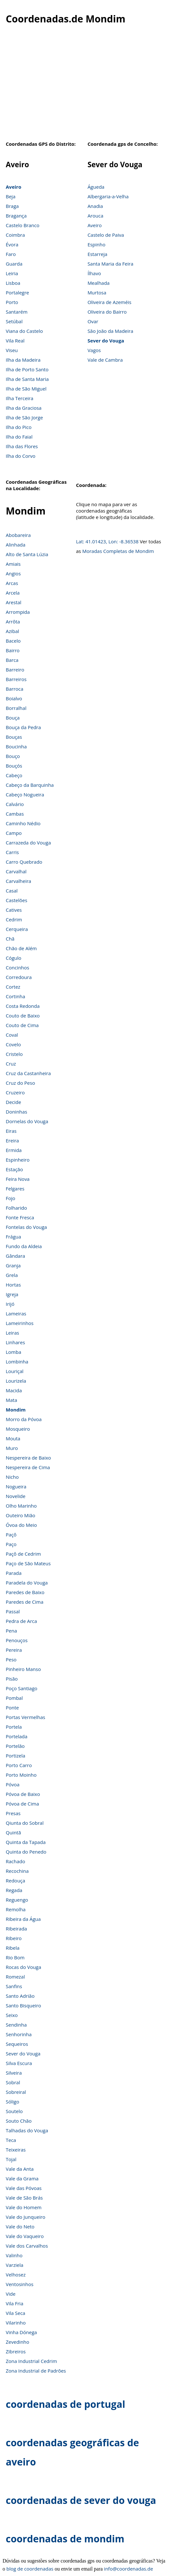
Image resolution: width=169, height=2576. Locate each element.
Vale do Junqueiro (25, 2217)
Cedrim (14, 919)
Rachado (15, 1861)
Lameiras (16, 1313)
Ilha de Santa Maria (27, 379)
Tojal (11, 2159)
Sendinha (16, 2024)
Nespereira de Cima (28, 1467)
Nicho (12, 1477)
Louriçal (14, 1371)
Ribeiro (14, 1938)
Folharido (16, 1208)
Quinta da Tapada (25, 1842)
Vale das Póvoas (24, 2188)
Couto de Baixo (23, 1015)
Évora (12, 244)
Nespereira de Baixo (28, 1457)
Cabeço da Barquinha (30, 785)
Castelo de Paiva (105, 235)
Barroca (14, 689)
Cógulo (13, 958)
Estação (14, 1169)
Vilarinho (16, 2322)
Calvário (15, 804)
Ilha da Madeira (23, 360)
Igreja (12, 1294)
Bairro (13, 650)
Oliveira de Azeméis (109, 302)
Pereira (14, 1650)
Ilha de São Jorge (24, 417)
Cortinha (15, 996)
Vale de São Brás (24, 2197)
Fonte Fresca (20, 1217)
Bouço (13, 756)
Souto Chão (19, 2121)
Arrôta (13, 621)
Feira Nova (17, 1179)
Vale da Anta (20, 2169)
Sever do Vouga (105, 340)
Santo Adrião (20, 1996)
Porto (12, 302)
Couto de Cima (22, 1025)
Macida (14, 1390)
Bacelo (13, 641)
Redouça (15, 1880)
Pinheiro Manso (23, 1669)
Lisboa (13, 283)
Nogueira (16, 1486)
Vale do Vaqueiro (25, 2236)
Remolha (16, 1909)
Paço (11, 1544)
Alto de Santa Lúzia (27, 554)
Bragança (16, 215)
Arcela (13, 592)
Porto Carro (19, 1765)
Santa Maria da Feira (110, 263)
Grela (12, 1275)
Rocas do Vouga (23, 1967)
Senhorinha (19, 2034)
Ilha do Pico (19, 427)
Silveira (14, 2073)
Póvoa (13, 1784)
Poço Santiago (21, 1688)
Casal (12, 890)
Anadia (95, 206)
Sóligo (12, 2101)
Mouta (13, 1438)
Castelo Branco (22, 225)
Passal (13, 1611)
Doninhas (16, 1111)
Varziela (14, 2265)
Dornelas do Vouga (27, 1121)
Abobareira (18, 535)
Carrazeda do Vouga (28, 842)
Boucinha (16, 746)
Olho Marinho (21, 1505)
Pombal (14, 1698)
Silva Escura (19, 2063)
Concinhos (17, 967)
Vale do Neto (20, 2226)
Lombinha (17, 1361)
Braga (12, 206)
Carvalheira (18, 881)
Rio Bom (15, 1957)
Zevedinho (17, 2342)
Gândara (15, 1256)
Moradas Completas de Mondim (118, 551)
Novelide (15, 1496)
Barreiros (16, 679)
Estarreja (97, 254)
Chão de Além (21, 948)
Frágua (13, 1236)
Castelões (16, 900)
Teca (11, 2140)
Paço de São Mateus (28, 1563)
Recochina (17, 1871)
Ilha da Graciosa (24, 408)
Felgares (15, 1188)
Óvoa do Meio (21, 1525)
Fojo (10, 1198)
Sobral (13, 2082)
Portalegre (17, 292)
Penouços (17, 1640)
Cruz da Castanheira (28, 1073)
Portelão (15, 1746)
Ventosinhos (19, 2284)
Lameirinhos (20, 1323)
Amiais (13, 564)
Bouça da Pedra (23, 727)
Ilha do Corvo (21, 456)
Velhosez (16, 2274)
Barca (12, 660)
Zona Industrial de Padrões (36, 2370)
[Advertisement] (84, 86)
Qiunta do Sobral (25, 1823)
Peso (11, 1659)
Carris (12, 852)
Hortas (13, 1284)
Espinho (96, 244)
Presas (13, 1813)
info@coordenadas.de (128, 2568)
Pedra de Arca (21, 1621)
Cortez (13, 986)
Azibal (12, 631)
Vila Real (15, 340)
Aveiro (13, 187)
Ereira (12, 1140)
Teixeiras (16, 2149)
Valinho (14, 2255)
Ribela (13, 1948)
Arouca (95, 215)
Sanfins (14, 1986)
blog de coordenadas (29, 2568)
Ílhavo (94, 273)
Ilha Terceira (19, 398)
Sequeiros (17, 2044)
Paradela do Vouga (27, 1582)
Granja (13, 1265)
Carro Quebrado (24, 862)
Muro (12, 1448)
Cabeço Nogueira (25, 794)
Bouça (13, 717)
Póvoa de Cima (22, 1803)
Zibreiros (16, 2351)
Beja (10, 196)
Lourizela (16, 1381)
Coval (12, 1035)
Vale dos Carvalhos (27, 2246)
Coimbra (15, 235)
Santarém (17, 312)
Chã (10, 938)
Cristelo (14, 1054)
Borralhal (16, 708)
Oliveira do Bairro (107, 312)
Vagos (94, 350)
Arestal (13, 602)
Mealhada (98, 283)
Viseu (12, 350)
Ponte (12, 1707)
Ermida (14, 1150)
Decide (13, 1102)
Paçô (11, 1534)
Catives (14, 910)
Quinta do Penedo (26, 1851)
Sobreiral (16, 2092)
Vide (10, 2294)
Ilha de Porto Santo (27, 369)
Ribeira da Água (23, 1919)
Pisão (12, 1678)
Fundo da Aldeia (24, 1246)
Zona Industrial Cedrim (31, 2361)
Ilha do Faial (19, 436)
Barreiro (15, 669)
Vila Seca (15, 2313)
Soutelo (14, 2111)
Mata (11, 1400)
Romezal (15, 1976)
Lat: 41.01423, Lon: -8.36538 (107, 541)
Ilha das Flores (22, 446)
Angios (13, 573)
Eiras (11, 1131)
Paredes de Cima (25, 1602)
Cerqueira (17, 929)
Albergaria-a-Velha (107, 196)
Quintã (13, 1832)
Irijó (10, 1304)
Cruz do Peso (20, 1083)
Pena (11, 1630)
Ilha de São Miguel (26, 388)
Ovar (92, 321)
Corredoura (19, 977)
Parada (13, 1573)
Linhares (15, 1342)
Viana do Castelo (24, 331)
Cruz (11, 1063)
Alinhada (15, 544)
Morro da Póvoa (24, 1419)
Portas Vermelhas (25, 1717)
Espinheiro (17, 1159)
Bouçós (14, 765)
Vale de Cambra (105, 360)
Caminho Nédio (23, 823)
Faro (11, 254)
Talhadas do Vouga (27, 2130)
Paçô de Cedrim (23, 1554)
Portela (14, 1727)
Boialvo (14, 698)
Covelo (13, 1044)
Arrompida (18, 612)
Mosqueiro (18, 1429)
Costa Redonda (23, 1006)
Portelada (17, 1736)
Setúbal (14, 321)
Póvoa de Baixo (23, 1794)
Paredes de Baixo (25, 1592)
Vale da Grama (22, 2178)
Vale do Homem (24, 2207)
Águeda (95, 187)
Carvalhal (16, 871)
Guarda (14, 263)
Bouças (14, 737)
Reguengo (17, 1900)
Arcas (12, 583)
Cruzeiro (15, 1092)
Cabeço (14, 775)
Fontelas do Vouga (26, 1227)
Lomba (13, 1352)
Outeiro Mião (20, 1515)
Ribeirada (16, 1928)
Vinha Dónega (21, 2332)
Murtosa (96, 292)
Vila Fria (14, 2303)
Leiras (12, 1332)
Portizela (15, 1755)
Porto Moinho (21, 1775)
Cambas (15, 814)
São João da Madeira (110, 331)
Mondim (16, 1409)
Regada (14, 1890)
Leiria (12, 273)
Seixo (12, 2015)
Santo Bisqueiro (23, 2005)
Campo (14, 833)
